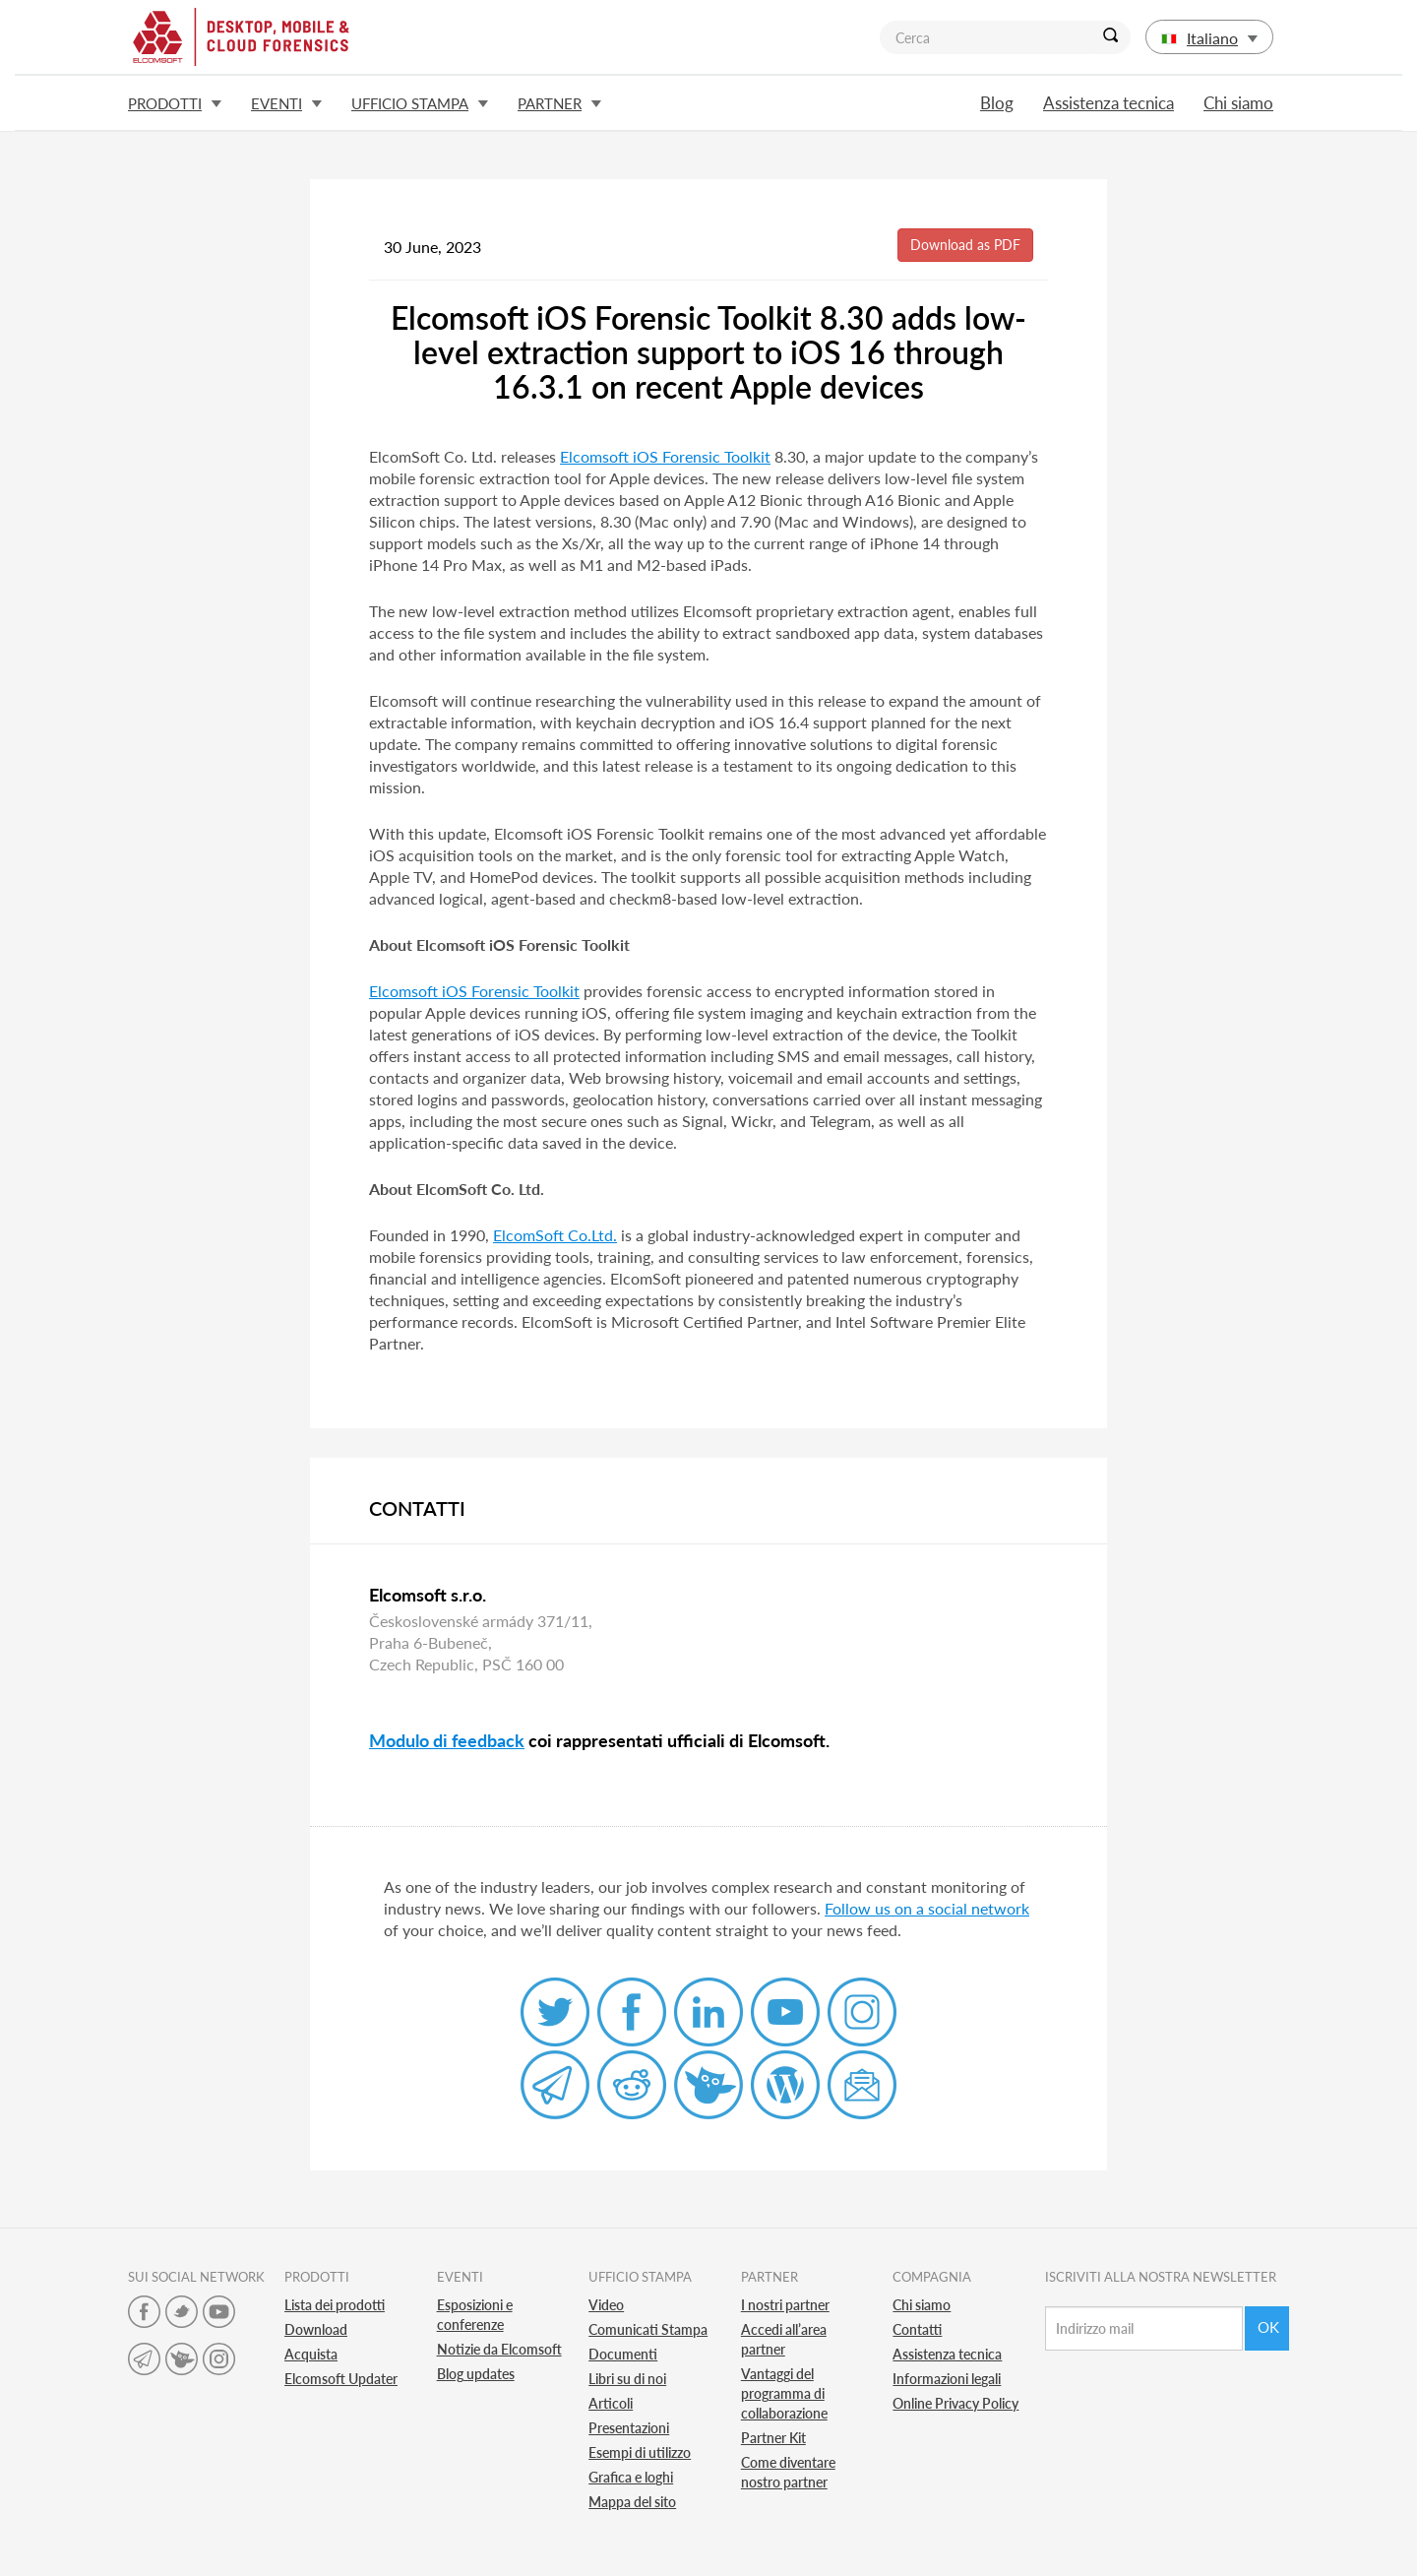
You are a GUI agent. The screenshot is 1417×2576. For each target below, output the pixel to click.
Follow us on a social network (927, 1908)
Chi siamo (1238, 103)
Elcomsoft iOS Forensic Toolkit (665, 456)
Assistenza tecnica (1108, 103)
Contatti (917, 2329)
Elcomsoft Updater (341, 2378)
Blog (997, 103)
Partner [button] (559, 103)
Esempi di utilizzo (639, 2452)
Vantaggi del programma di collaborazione (784, 2393)
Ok (1268, 2327)
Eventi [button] (286, 103)
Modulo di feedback (446, 1740)
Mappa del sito (632, 2501)
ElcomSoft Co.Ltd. (555, 1234)
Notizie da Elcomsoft (499, 2349)
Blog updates (476, 2373)
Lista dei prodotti (334, 2304)
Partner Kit (773, 2437)
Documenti (622, 2354)
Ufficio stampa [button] (419, 103)
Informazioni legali (947, 2378)
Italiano (1209, 38)
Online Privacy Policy (955, 2403)
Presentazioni (628, 2427)
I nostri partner (785, 2304)
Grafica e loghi (630, 2477)
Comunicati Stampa (648, 2329)
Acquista (311, 2354)
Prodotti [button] (174, 103)
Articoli (610, 2403)
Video (606, 2304)
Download (315, 2329)
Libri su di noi (627, 2378)
